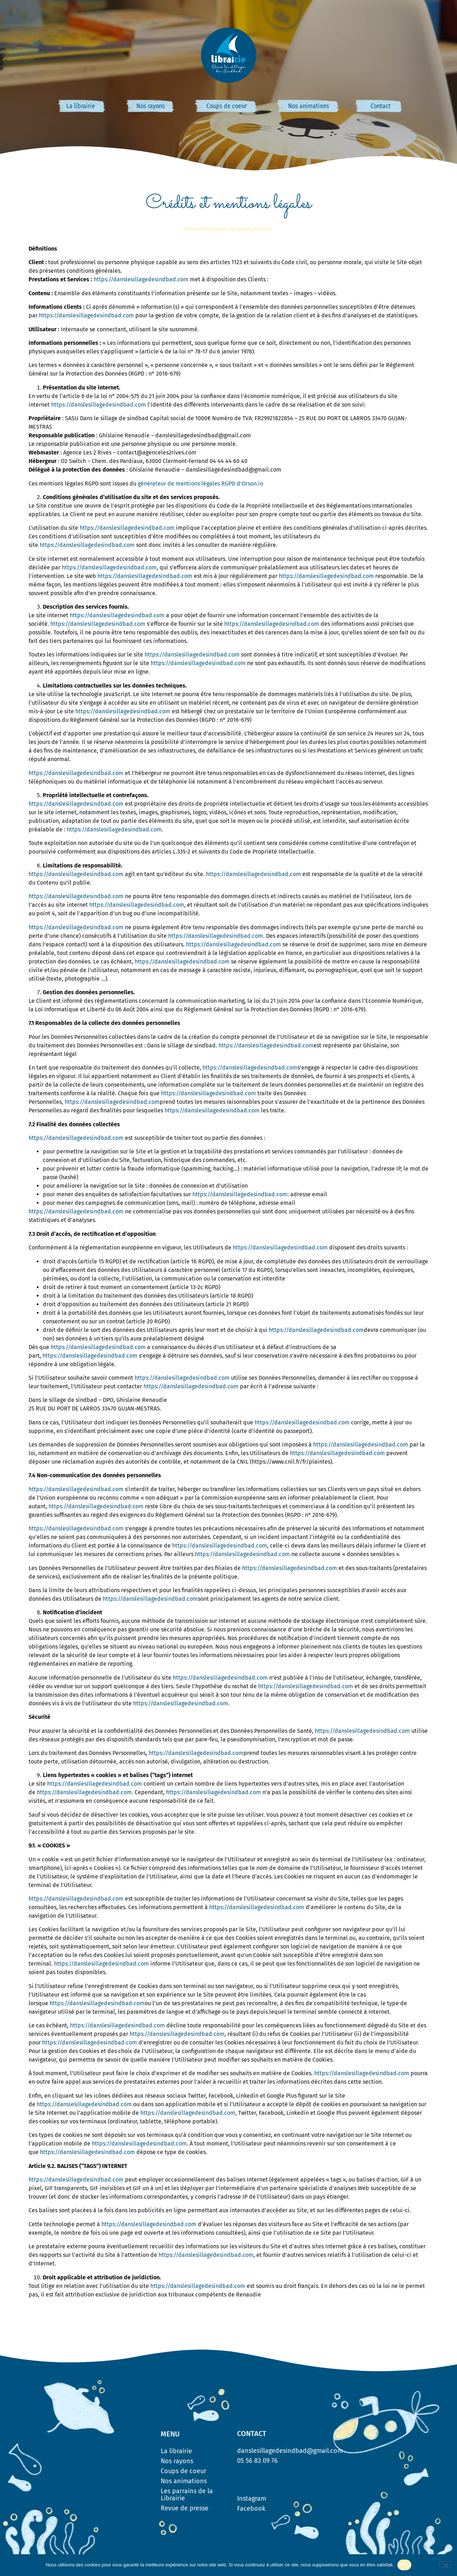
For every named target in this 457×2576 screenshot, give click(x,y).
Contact (381, 106)
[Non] (446, 2564)
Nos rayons (150, 106)
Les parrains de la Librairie (187, 2494)
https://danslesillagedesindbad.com (141, 279)
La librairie (80, 106)
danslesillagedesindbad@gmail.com (290, 2451)
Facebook (251, 2508)
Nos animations (308, 106)
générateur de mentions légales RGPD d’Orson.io (200, 483)
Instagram (251, 2498)
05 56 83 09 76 (257, 2461)
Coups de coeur (226, 106)
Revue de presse (185, 2508)
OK (404, 2564)
